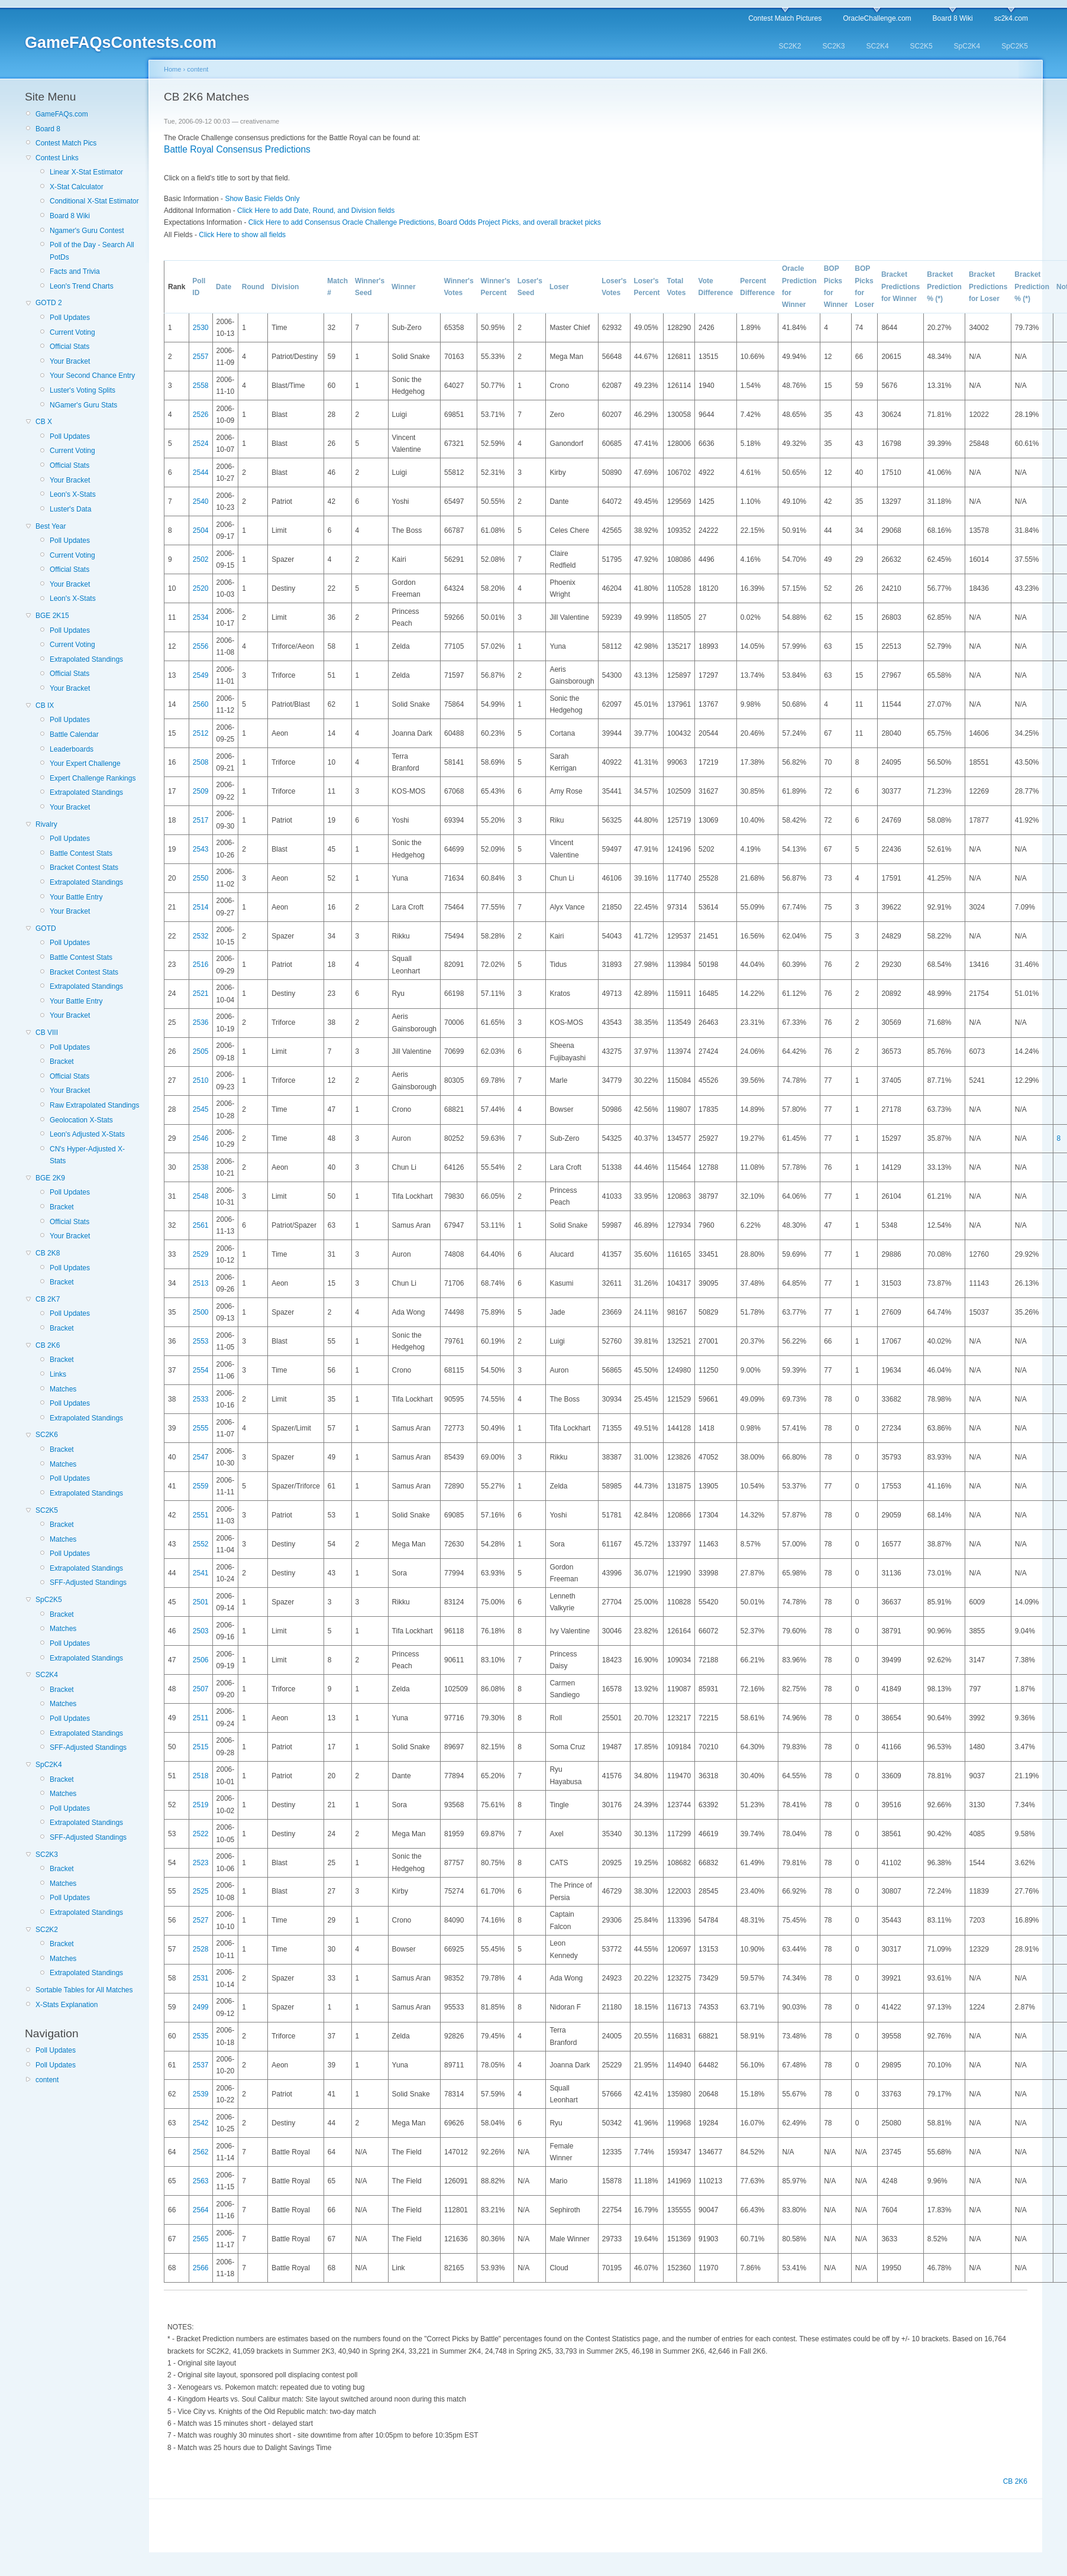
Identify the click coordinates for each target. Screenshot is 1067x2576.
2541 (201, 1573)
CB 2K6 (47, 1345)
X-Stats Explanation (66, 2005)
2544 (201, 472)
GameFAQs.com (61, 114)
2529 (201, 1254)
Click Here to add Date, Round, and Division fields (316, 210)
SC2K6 (46, 1435)
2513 (201, 1283)
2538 (201, 1167)
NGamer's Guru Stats (83, 405)
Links (58, 1374)
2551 (201, 1515)
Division (285, 287)
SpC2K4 (967, 46)
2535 (201, 2036)
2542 (201, 2123)
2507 (201, 1689)
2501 (201, 1602)
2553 (201, 1341)
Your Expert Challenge (85, 763)
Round (253, 287)
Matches (63, 1389)
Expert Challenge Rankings (92, 778)
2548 (201, 1196)
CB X (43, 422)
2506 (201, 1660)
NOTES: (180, 2327)
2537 (201, 2065)
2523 (201, 1863)
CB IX (44, 705)
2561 (201, 1225)
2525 (201, 1891)
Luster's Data (70, 509)
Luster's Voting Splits (82, 390)
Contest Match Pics (65, 143)
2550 (201, 878)
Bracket (62, 1061)
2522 (201, 1834)
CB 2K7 (47, 1299)
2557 (201, 356)
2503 (201, 1631)
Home (172, 69)
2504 (201, 530)
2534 (201, 617)
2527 (201, 1920)
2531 (201, 1978)
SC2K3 (834, 46)
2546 (201, 1138)
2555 (201, 1428)
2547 (201, 1457)
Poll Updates (70, 317)
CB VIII (46, 1032)
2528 (201, 1949)
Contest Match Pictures (785, 18)
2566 (201, 2268)
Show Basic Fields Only (262, 199)
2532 (201, 936)
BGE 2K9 (50, 1178)
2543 (201, 849)
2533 (201, 1399)
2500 (201, 1312)
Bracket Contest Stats (84, 867)
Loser (559, 287)
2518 (201, 1776)
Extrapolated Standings (86, 659)
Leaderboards (71, 749)
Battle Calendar (74, 734)
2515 (201, 1747)
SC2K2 (789, 46)
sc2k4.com (1011, 18)
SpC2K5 (1014, 46)
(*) (939, 299)
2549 (201, 675)
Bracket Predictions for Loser (988, 286)
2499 (201, 2007)
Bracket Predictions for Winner (900, 286)
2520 (201, 588)
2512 (201, 733)
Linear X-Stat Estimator (86, 172)
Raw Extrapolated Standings (94, 1105)
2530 (201, 327)
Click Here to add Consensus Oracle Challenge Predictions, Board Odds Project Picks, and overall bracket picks (424, 222)
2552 (201, 1544)
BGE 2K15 (52, 615)
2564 (201, 2210)
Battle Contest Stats (81, 853)
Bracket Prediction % (944, 286)
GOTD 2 (48, 303)
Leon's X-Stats (73, 494)
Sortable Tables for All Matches (84, 1990)
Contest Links (57, 158)
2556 (201, 646)
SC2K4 (877, 46)
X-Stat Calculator (77, 187)
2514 (201, 907)
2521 (201, 993)
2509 (201, 791)
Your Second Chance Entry (92, 375)
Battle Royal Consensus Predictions (237, 149)
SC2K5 (921, 46)
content (47, 2080)
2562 (201, 2152)
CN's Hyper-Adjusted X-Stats (87, 1155)
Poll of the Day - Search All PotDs (92, 251)
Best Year (50, 526)
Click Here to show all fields (242, 235)
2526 (201, 414)
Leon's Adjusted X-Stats (87, 1134)
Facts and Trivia (75, 271)
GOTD (45, 928)
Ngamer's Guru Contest (87, 230)
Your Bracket (70, 361)
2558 (201, 385)
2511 (201, 1718)
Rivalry (46, 824)
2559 (201, 1486)
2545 (201, 1109)
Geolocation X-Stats (81, 1120)
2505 (201, 1051)
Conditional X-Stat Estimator (94, 201)
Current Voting (72, 332)
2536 (201, 1022)
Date (223, 287)
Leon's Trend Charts (82, 286)
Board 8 (47, 129)
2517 (201, 820)
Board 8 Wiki (953, 18)
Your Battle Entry (76, 897)
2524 (201, 443)
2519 (201, 1805)
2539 (201, 2094)
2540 (201, 501)
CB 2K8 (47, 1253)
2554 (201, 1370)
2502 (201, 559)
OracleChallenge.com (877, 18)
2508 (201, 762)
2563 (201, 2181)
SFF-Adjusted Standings (88, 1582)
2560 (201, 704)
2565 (201, 2239)
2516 (201, 964)
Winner (404, 287)
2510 (201, 1080)
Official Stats (69, 346)
